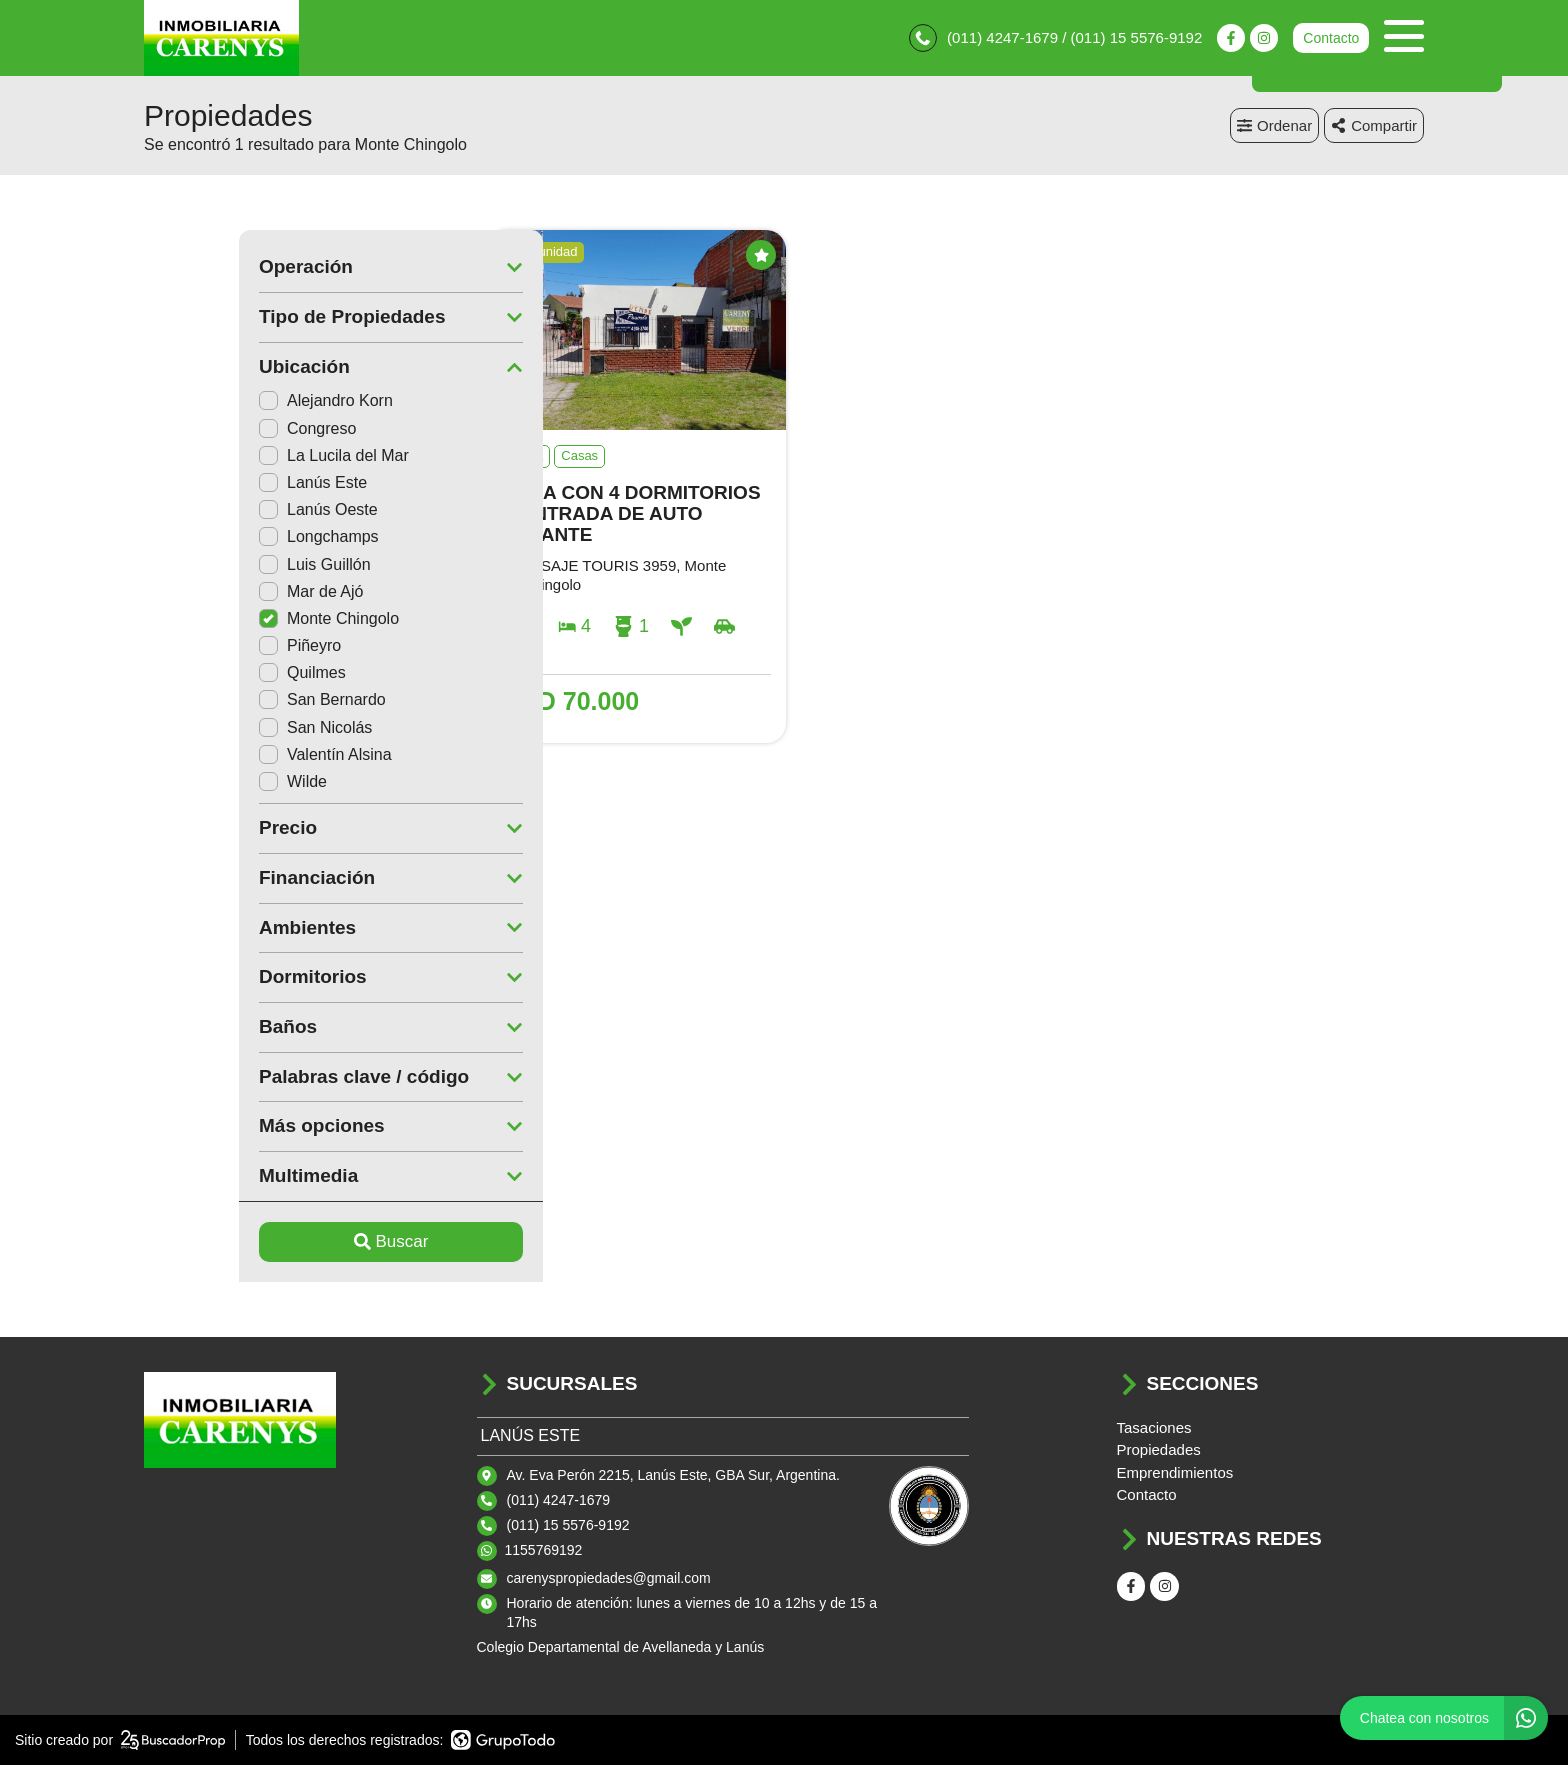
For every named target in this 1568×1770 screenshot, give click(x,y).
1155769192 (544, 1554)
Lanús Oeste (223, 514)
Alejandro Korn (231, 405)
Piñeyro (205, 650)
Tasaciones (1154, 1431)
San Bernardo (227, 704)
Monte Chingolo (234, 622)
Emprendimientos (1175, 1476)
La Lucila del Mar (239, 459)
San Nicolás (220, 731)
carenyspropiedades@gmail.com (609, 1582)
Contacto (1331, 40)
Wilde (198, 785)
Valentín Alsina (230, 758)
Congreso (212, 432)
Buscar (296, 1246)
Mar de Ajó (216, 595)
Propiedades (1159, 1454)
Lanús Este (218, 486)
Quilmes (207, 677)
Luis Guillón (220, 568)
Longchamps (224, 541)
